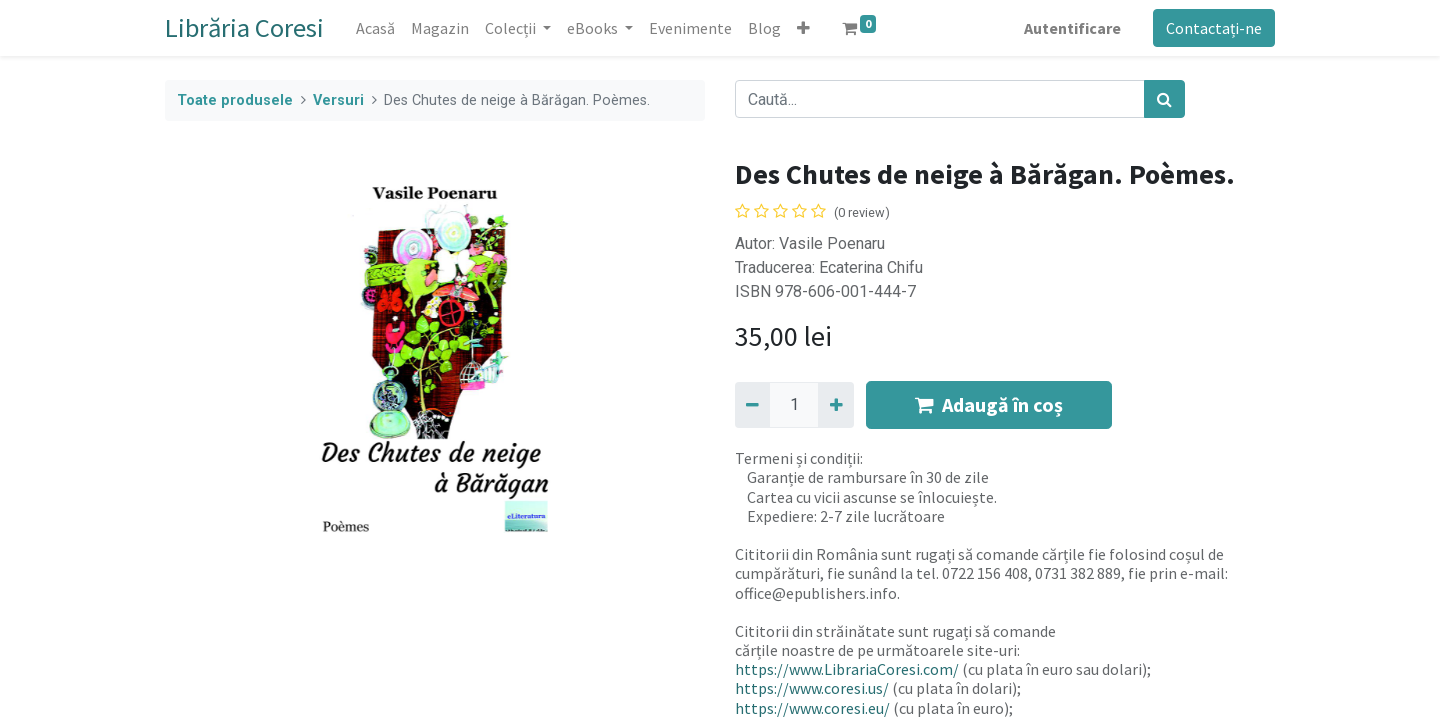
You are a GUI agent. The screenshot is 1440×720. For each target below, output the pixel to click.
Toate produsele (235, 100)
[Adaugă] (835, 405)
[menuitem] (375, 28)
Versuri (338, 100)
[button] (803, 28)
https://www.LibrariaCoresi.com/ (847, 669)
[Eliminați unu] (752, 405)
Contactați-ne (1214, 28)
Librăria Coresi (244, 27)
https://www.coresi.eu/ (812, 708)
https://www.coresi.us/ (812, 688)
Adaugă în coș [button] (989, 404)
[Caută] (1164, 99)
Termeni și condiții (797, 458)
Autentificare (1072, 28)
